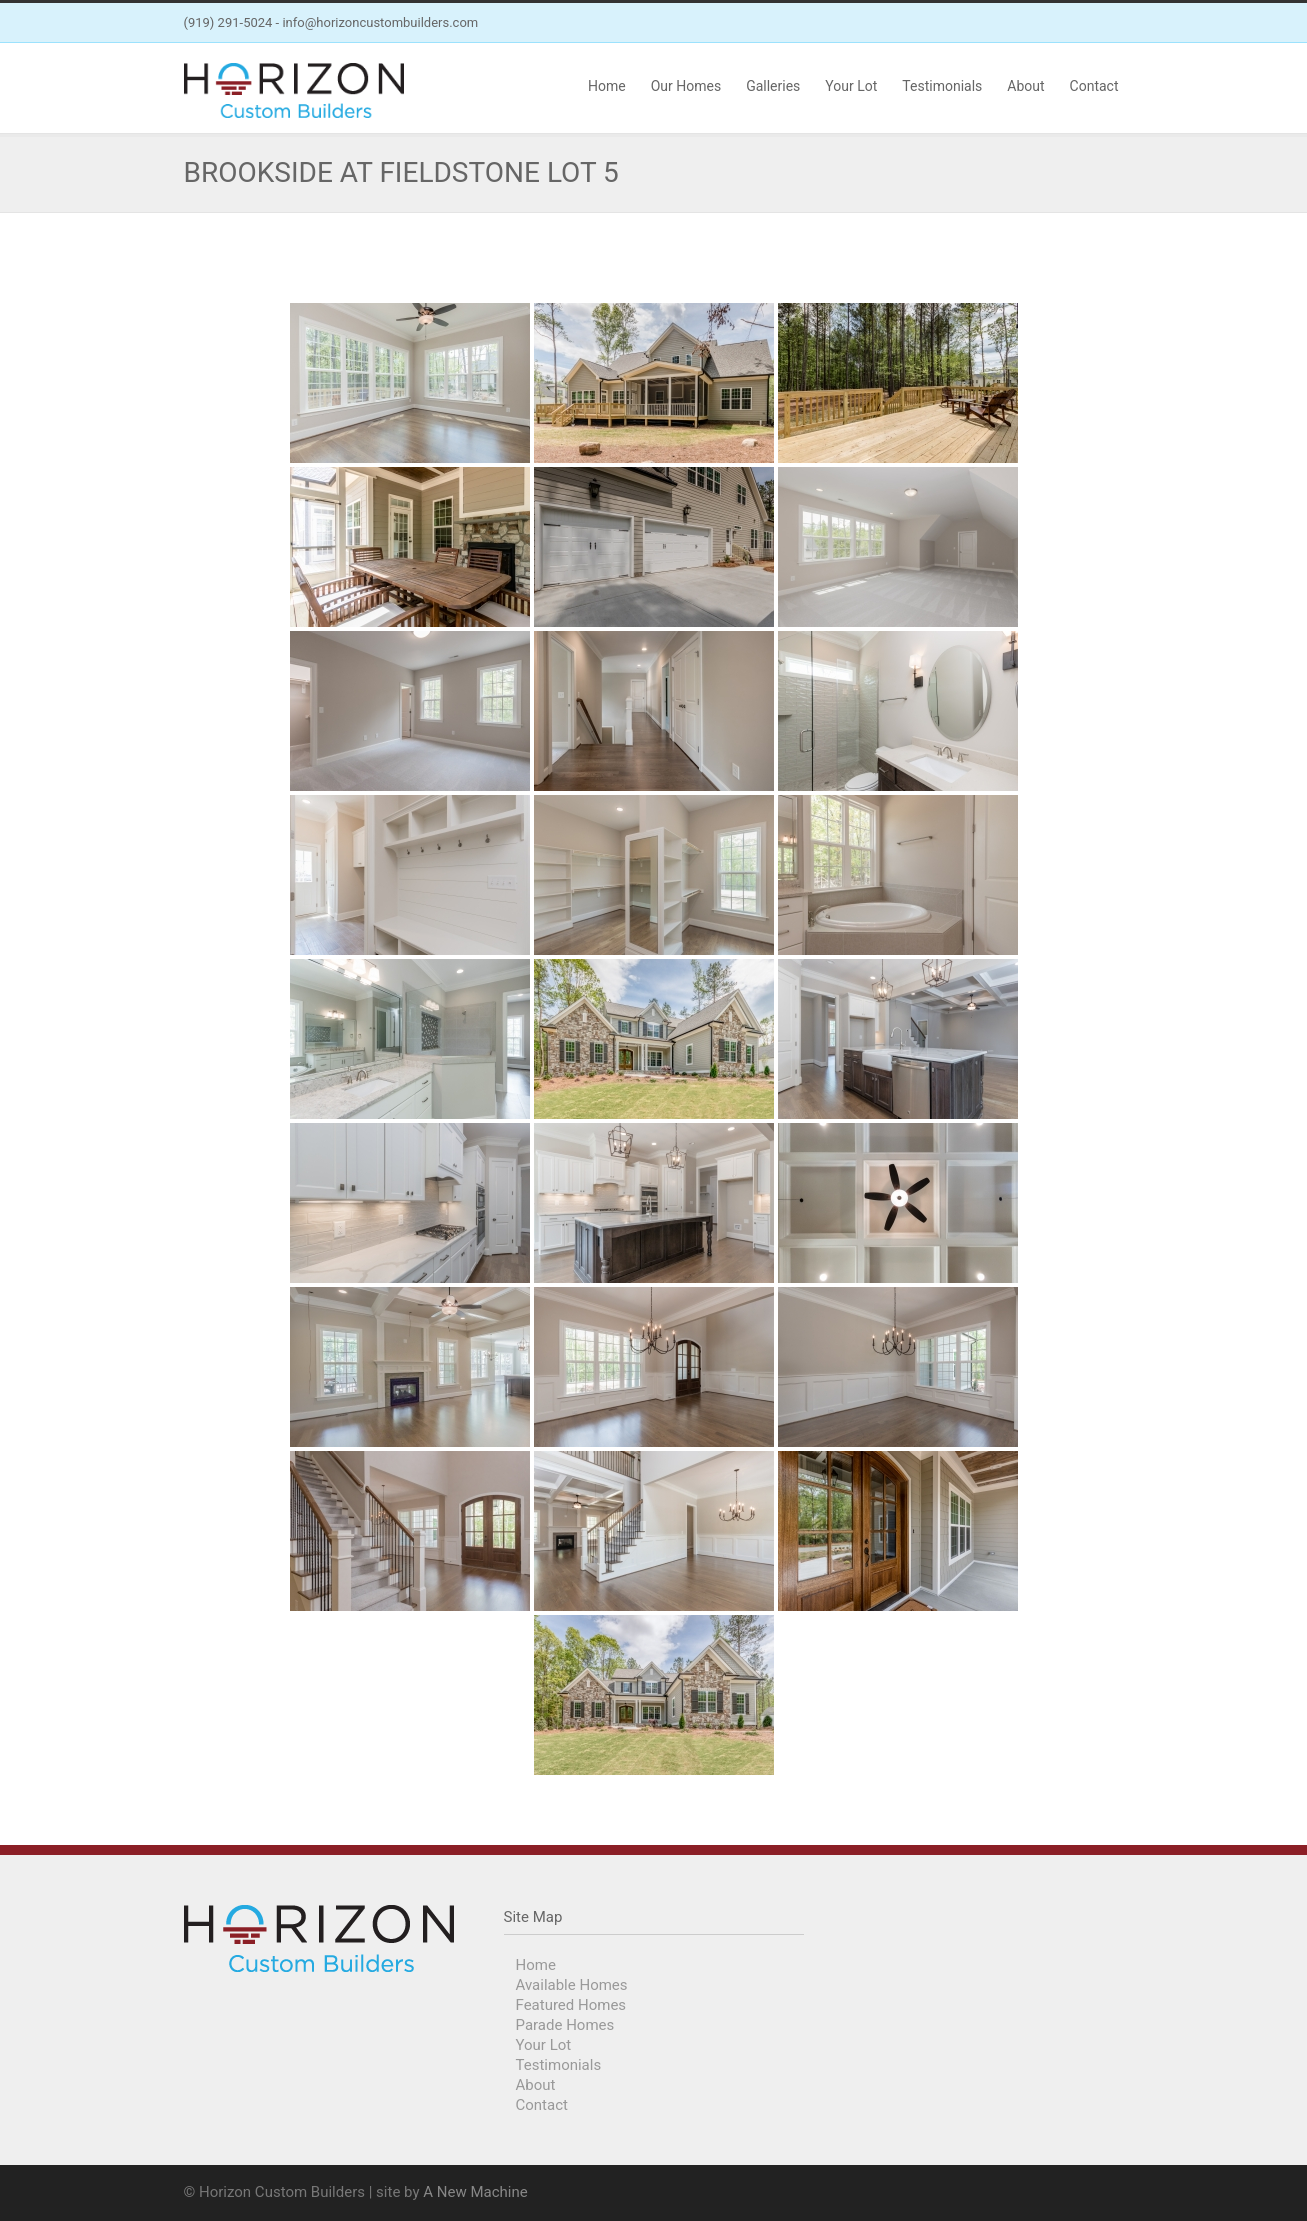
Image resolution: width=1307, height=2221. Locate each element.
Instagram (1104, 23)
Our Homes (686, 86)
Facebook (1064, 23)
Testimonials (942, 86)
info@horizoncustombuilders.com (380, 22)
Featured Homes (571, 2005)
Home (607, 86)
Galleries (773, 86)
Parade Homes (565, 2025)
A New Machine (475, 2192)
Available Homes (572, 1985)
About (1025, 86)
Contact (1094, 86)
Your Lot (851, 86)
